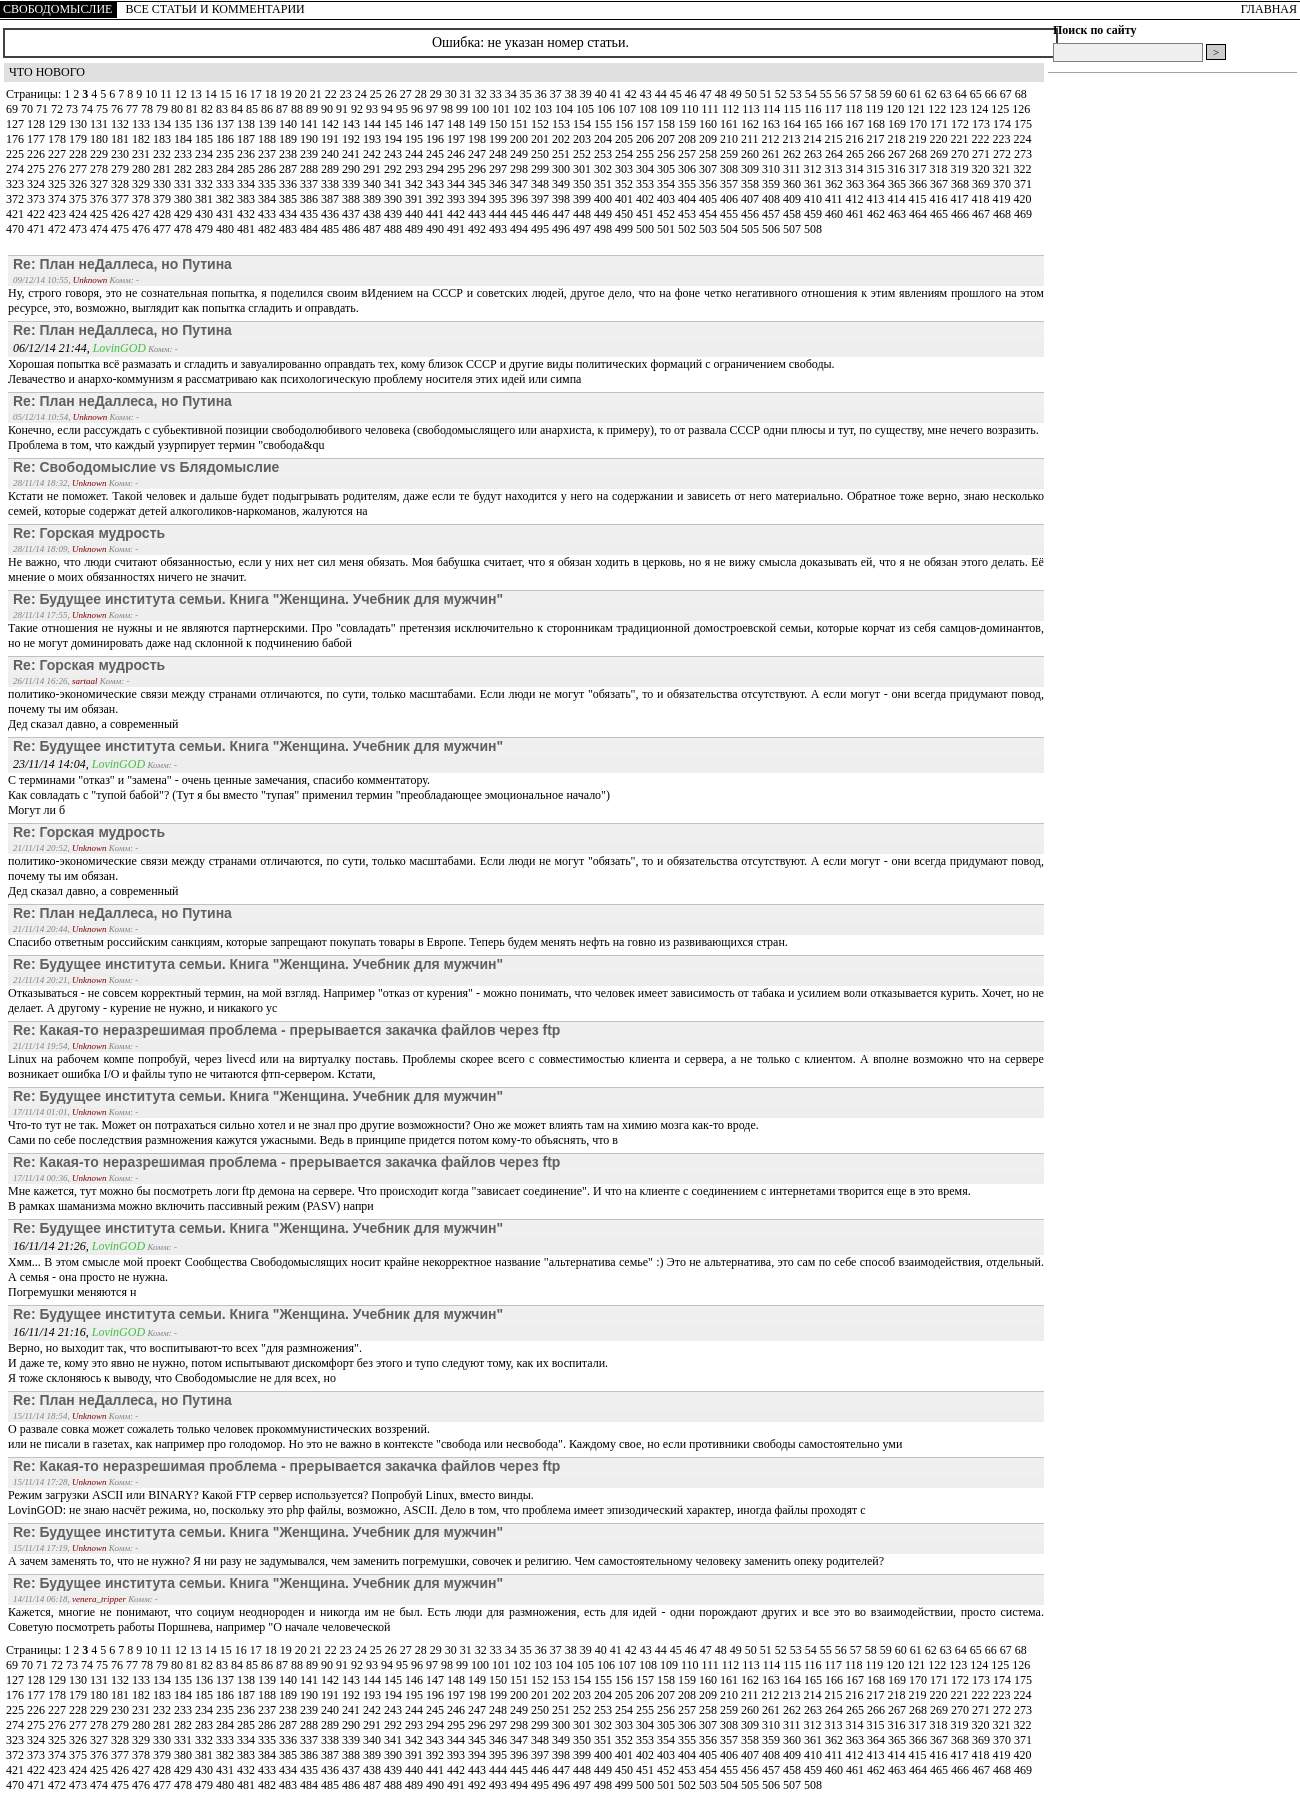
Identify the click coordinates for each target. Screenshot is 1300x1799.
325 (58, 184)
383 (247, 199)
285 (247, 169)
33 (497, 94)
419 (1003, 199)
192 (352, 139)
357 (730, 184)
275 (37, 169)
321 (1003, 169)
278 (100, 169)
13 (197, 94)
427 (142, 214)
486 (352, 229)
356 (709, 184)
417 (961, 199)
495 (541, 229)
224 (1023, 139)
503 (709, 229)
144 (373, 124)
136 (205, 124)
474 (100, 229)
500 (646, 229)
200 (520, 139)
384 (268, 199)
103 (544, 109)
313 (835, 169)
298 (520, 169)
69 (13, 109)
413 (877, 199)
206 (646, 139)
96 (418, 109)
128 (37, 124)
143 (352, 124)
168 (877, 124)
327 (100, 184)
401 (625, 199)
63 (947, 94)
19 (287, 94)
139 (268, 124)
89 (313, 109)
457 (772, 214)
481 (247, 229)
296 (478, 169)
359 (772, 184)
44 (662, 94)
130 (79, 124)
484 (310, 229)
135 (184, 124)
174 (1003, 124)
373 (37, 199)
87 (283, 109)
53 (797, 94)
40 (602, 94)
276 (58, 169)
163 (772, 124)
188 (268, 139)
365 (898, 184)
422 (37, 214)
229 (100, 154)
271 (982, 154)
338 (331, 184)
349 (562, 184)
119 (876, 109)
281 (163, 169)
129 (58, 124)
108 (649, 109)
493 (499, 229)
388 (352, 199)
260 (751, 154)
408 (772, 199)
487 (373, 229)
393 (457, 199)
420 (1023, 199)
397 (541, 199)
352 (625, 184)
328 (121, 184)
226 (37, 154)
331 (184, 184)
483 (289, 229)
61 (917, 94)
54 (812, 94)
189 (289, 139)
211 (751, 139)
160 (709, 124)
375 (79, 199)
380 (184, 199)
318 (940, 169)
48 (722, 94)
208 (688, 139)
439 (394, 214)
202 (562, 139)
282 (184, 169)
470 (16, 229)
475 (121, 229)
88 (298, 109)
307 (709, 169)
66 (992, 94)
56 (842, 94)
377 (121, 199)
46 (692, 94)
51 (767, 94)
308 (730, 169)
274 (16, 169)
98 (448, 109)
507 (793, 229)
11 (167, 94)
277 (79, 169)
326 (79, 184)
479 (205, 229)
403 (667, 199)
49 (737, 94)
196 (436, 139)
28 (422, 94)
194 (394, 139)
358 (751, 184)
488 (394, 229)
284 (226, 169)
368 (961, 184)
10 (152, 94)
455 (730, 214)
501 (667, 229)
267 (898, 154)
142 (331, 124)
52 (782, 94)
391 (415, 199)
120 (896, 109)
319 (961, 169)
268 (919, 154)
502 (688, 229)
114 (773, 109)
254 (625, 154)
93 (373, 109)
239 (310, 154)
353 (646, 184)
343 (436, 184)
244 (415, 154)
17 (257, 94)
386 (310, 199)
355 (688, 184)
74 (88, 109)
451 (646, 214)
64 (962, 94)
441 (436, 214)
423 (58, 214)
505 (751, 229)
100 (481, 109)
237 (268, 154)
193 (373, 139)
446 (541, 214)
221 (961, 139)
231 (142, 154)
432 (247, 214)
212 (772, 139)
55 (827, 94)
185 (205, 139)
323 (16, 184)
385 (289, 199)
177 (37, 139)
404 (688, 199)
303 (625, 169)
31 (467, 94)
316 (898, 169)
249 (520, 154)
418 (982, 199)
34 (512, 94)
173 (982, 124)
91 (343, 109)
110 (691, 109)
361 (814, 184)
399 (583, 199)
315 (877, 169)
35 (527, 94)
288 (310, 169)
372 (16, 199)
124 (980, 109)
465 (940, 214)
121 (917, 109)
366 (919, 184)
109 (670, 109)
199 (499, 139)
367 (940, 184)
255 (646, 154)
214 (814, 139)
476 (142, 229)
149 (478, 124)
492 (478, 229)
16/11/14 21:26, (52, 1246)
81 (193, 109)
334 (247, 184)
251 (562, 154)
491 (457, 229)
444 (499, 214)
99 (463, 109)
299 (541, 169)
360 (793, 184)
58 (872, 94)
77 (133, 109)
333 (226, 184)
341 (394, 184)
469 (1023, 214)
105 (586, 109)
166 (835, 124)
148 (457, 124)
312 (814, 169)
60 (902, 94)
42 (632, 94)
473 (79, 229)
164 (793, 124)
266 (877, 154)
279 (121, 169)
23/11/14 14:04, (52, 764)
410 (814, 199)
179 (79, 139)
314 (856, 169)
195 (415, 139)
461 (856, 214)
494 (520, 229)
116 (814, 109)
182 (142, 139)
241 (352, 154)
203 (583, 139)
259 (730, 154)
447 (562, 214)
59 (887, 94)
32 (482, 94)
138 (247, 124)
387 (331, 199)
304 (646, 169)
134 (163, 124)
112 (732, 109)
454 (709, 214)
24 (362, 94)
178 (58, 139)
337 (310, 184)
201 (541, 139)
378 (142, 199)
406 (730, 199)
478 (184, 229)
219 (919, 139)
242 (373, 154)
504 (730, 229)
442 (457, 214)
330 (163, 184)
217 (877, 139)
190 (310, 139)
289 (331, 169)
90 (328, 109)
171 (940, 124)
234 (205, 154)
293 (415, 169)
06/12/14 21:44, (53, 348)
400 (604, 199)
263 (814, 154)
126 (1021, 109)
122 (938, 109)
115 (793, 109)
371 (1023, 184)
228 (79, 154)
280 (142, 169)
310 (772, 169)
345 (478, 184)
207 (667, 139)
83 (223, 109)
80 (178, 109)
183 (163, 139)
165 (814, 124)
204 (604, 139)
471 (37, 229)
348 (541, 184)
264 (835, 154)
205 (625, 139)
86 (268, 109)
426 (121, 214)
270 (961, 154)
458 (793, 214)
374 (58, 199)
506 (772, 229)
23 (347, 94)
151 (520, 124)
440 (415, 214)
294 (436, 169)
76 (118, 109)
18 (272, 94)
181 (121, 139)
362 (835, 184)
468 (1003, 214)
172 (961, 124)
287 (289, 169)
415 (919, 199)
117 (834, 109)
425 (100, 214)
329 (142, 184)
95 (403, 109)
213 (793, 139)
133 (142, 124)
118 (855, 109)
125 (1001, 109)
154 (583, 124)
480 (226, 229)
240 (331, 154)
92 (358, 109)
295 (457, 169)
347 (520, 184)
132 (121, 124)
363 (856, 184)
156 (625, 124)
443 (478, 214)
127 (16, 124)
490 (436, 229)
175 (1023, 124)
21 (317, 94)
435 (310, 214)
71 (43, 109)
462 (877, 214)
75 (103, 109)
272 (1003, 154)
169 (898, 124)
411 (835, 199)
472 (58, 229)
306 (688, 169)
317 (919, 169)
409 (793, 199)
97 (433, 109)
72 (58, 109)
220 (940, 139)
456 (751, 214)
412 (856, 199)
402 (646, 199)
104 (565, 109)
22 (332, 94)
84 (238, 109)
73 (73, 109)
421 (16, 214)
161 (730, 124)
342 (415, 184)
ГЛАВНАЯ (1269, 9)
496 (562, 229)
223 (1003, 139)
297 (499, 169)
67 (1007, 94)
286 (268, 169)
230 (121, 154)
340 (373, 184)
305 (667, 169)
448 (583, 214)
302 (604, 169)
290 (352, 169)
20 (302, 94)
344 (457, 184)
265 (856, 154)
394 (478, 199)
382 (226, 199)
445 (520, 214)
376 (100, 199)
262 (793, 154)
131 (100, 124)
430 (205, 214)
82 (208, 109)
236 (247, 154)
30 (452, 94)
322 (1023, 169)
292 (394, 169)
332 (205, 184)
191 (331, 139)
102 (523, 109)
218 (898, 139)
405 (709, 199)
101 (502, 109)
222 (982, 139)
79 (163, 109)
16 (242, 94)
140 (289, 124)
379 (163, 199)
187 (247, 139)
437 (352, 214)
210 (730, 139)
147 (436, 124)
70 (28, 109)
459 (814, 214)
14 (212, 94)
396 (520, 199)
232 (163, 154)
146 (415, 124)
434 (289, 214)
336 (289, 184)
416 (940, 199)
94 (388, 109)
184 (184, 139)
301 (583, 169)
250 (541, 154)
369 (982, 184)
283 (205, 169)
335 (268, 184)
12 (182, 94)
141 (310, 124)
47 (707, 94)
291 (373, 169)
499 (625, 229)
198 (478, 139)
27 (407, 94)
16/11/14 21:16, (52, 1332)
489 (415, 229)
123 (959, 109)
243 (394, 154)
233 (184, 154)
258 (709, 154)
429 (184, 214)
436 (331, 214)
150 (499, 124)
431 (226, 214)
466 (961, 214)
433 (268, 214)
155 (604, 124)
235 (226, 154)
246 (457, 154)
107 (628, 109)
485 (331, 229)
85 (253, 109)
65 (977, 94)
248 (499, 154)
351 (604, 184)
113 (752, 109)
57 (857, 94)
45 (677, 94)
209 (709, 139)
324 (37, 184)
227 (58, 154)
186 (226, 139)
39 (587, 94)
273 (1023, 154)
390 (394, 199)
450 (625, 214)
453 (688, 214)
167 (856, 124)
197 (457, 139)
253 (604, 154)
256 (667, 154)
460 (835, 214)
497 (583, 229)
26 (392, 94)
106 (607, 109)
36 (542, 94)
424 (79, 214)
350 (583, 184)
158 (667, 124)
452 (667, 214)
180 (100, 139)
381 (205, 199)
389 (373, 199)
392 (436, 199)
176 (16, 139)
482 (268, 229)
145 (394, 124)
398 (562, 199)
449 (604, 214)
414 (898, 199)
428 (163, 214)
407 (751, 199)
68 (1021, 94)
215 (835, 139)
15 (227, 94)
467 (982, 214)
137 (226, 124)
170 (919, 124)
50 (752, 94)
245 (436, 154)
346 (499, 184)
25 (377, 94)
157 (646, 124)
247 (478, 154)
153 (562, 124)
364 (877, 184)
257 (688, 154)
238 (289, 154)
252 (583, 154)
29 (437, 94)
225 (16, 154)
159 (688, 124)
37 (557, 94)
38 (572, 94)
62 (932, 94)
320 (982, 169)
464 (919, 214)
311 (793, 169)
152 (541, 124)
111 (712, 109)
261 (772, 154)
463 (898, 214)
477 (163, 229)
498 (604, 229)
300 (562, 169)
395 (499, 199)
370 (1003, 184)
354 (667, 184)
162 (751, 124)
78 (148, 109)
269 (940, 154)
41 (617, 94)
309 (751, 169)
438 (373, 214)
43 (647, 94)
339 (352, 184)
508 (813, 229)
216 (856, 139)
